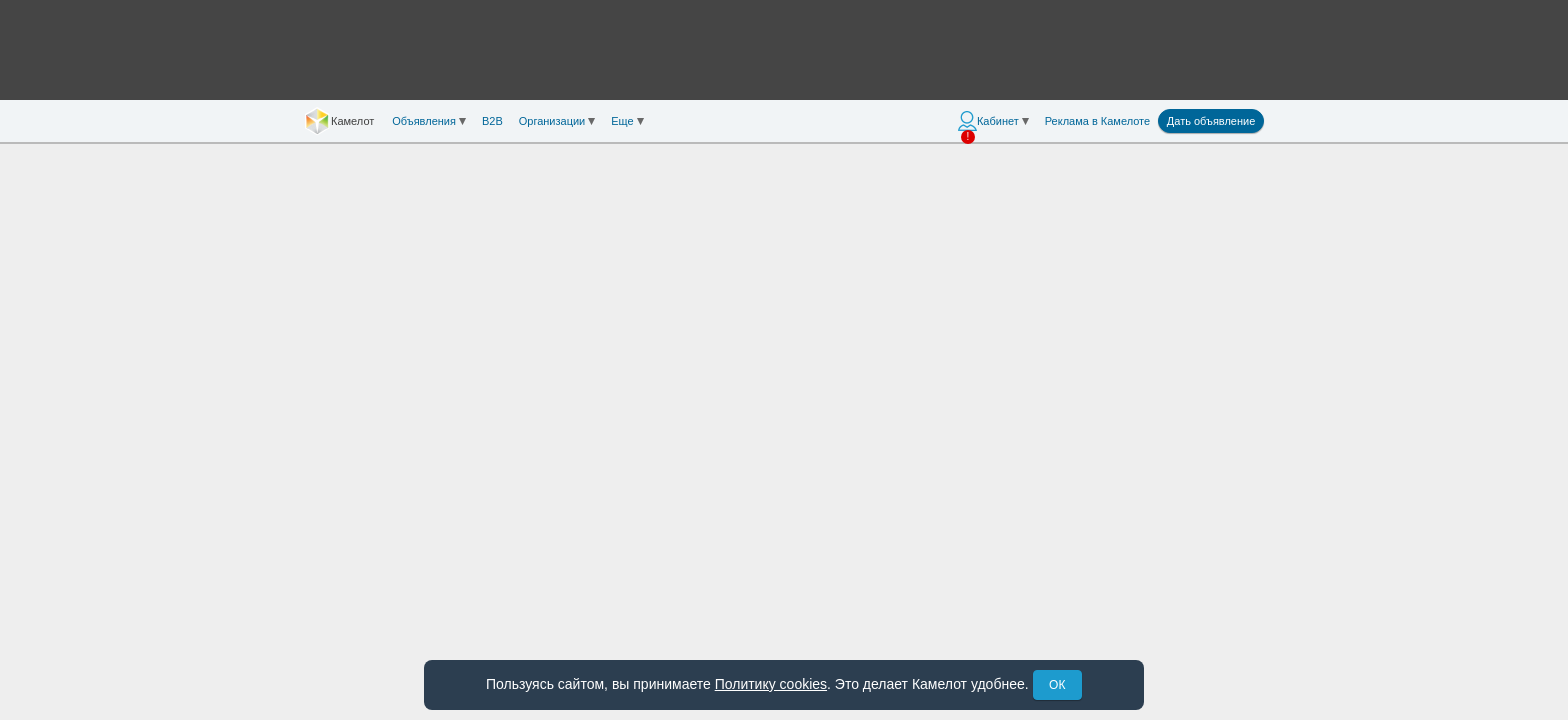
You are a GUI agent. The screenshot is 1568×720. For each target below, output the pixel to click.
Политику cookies (771, 684)
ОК (1057, 685)
